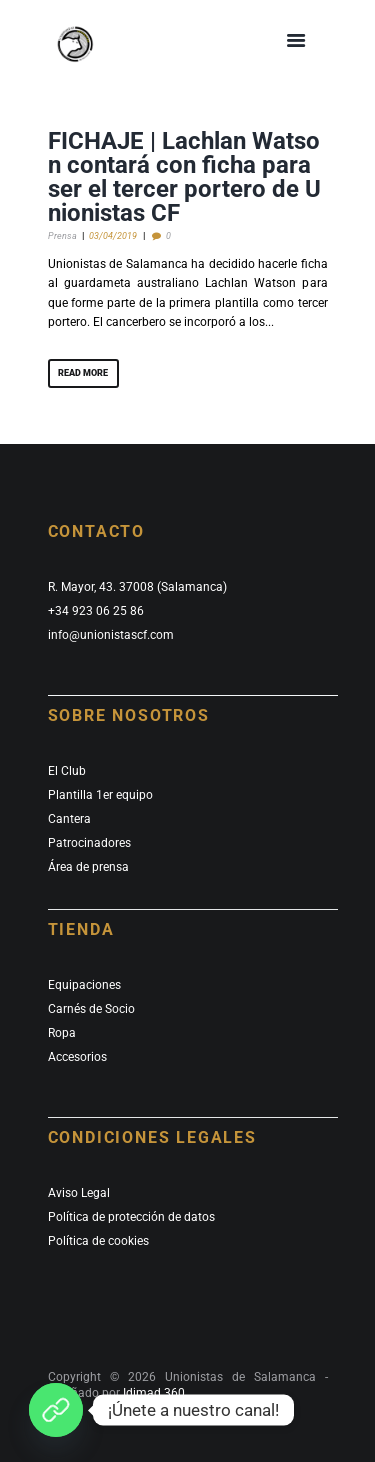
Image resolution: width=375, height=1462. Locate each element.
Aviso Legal (79, 1193)
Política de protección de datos (131, 1217)
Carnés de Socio (91, 1009)
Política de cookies (98, 1241)
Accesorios (77, 1057)
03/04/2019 (113, 235)
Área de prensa (88, 867)
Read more (83, 373)
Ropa (62, 1033)
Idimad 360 (152, 1393)
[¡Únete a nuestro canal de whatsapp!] (56, 1410)
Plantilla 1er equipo (100, 795)
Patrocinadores (89, 843)
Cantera (69, 819)
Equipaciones (84, 985)
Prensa (62, 235)
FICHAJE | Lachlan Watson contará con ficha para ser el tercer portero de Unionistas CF (184, 177)
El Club (67, 771)
